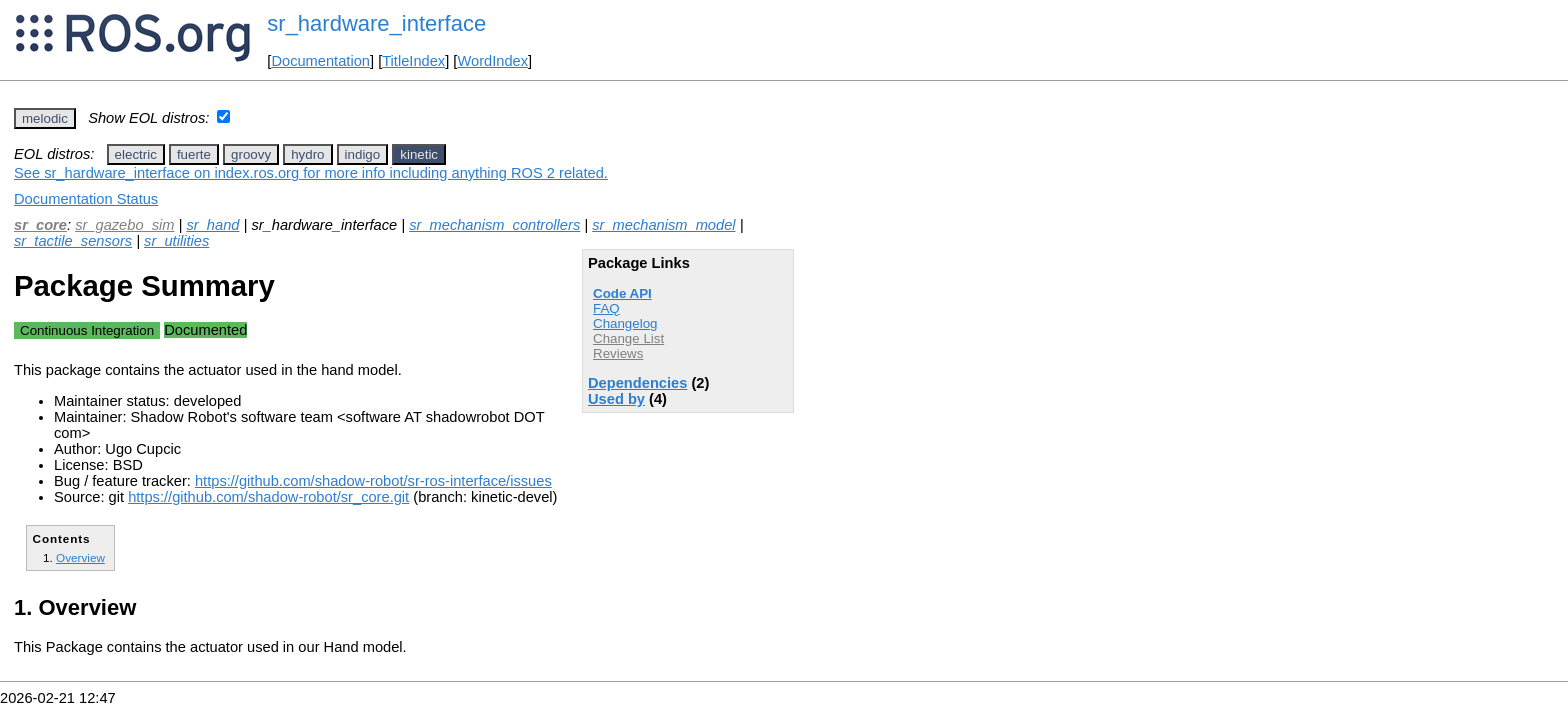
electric (136, 154)
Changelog (625, 323)
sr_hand (212, 225)
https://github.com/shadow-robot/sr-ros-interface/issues (373, 481)
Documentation (320, 61)
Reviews (618, 353)
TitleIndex (413, 61)
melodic (45, 118)
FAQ (606, 308)
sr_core (40, 225)
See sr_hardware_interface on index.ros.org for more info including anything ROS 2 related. (311, 173)
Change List (628, 338)
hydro (307, 154)
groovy (251, 154)
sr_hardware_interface (376, 23)
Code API (622, 293)
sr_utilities (176, 241)
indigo (363, 154)
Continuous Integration (87, 330)
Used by (616, 399)
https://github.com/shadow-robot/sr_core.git (268, 497)
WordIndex (492, 61)
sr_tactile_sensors (73, 241)
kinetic (419, 154)
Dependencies (637, 383)
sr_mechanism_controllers (494, 225)
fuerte (194, 154)
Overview (80, 557)
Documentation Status (86, 199)
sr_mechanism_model (663, 225)
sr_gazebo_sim (124, 225)
